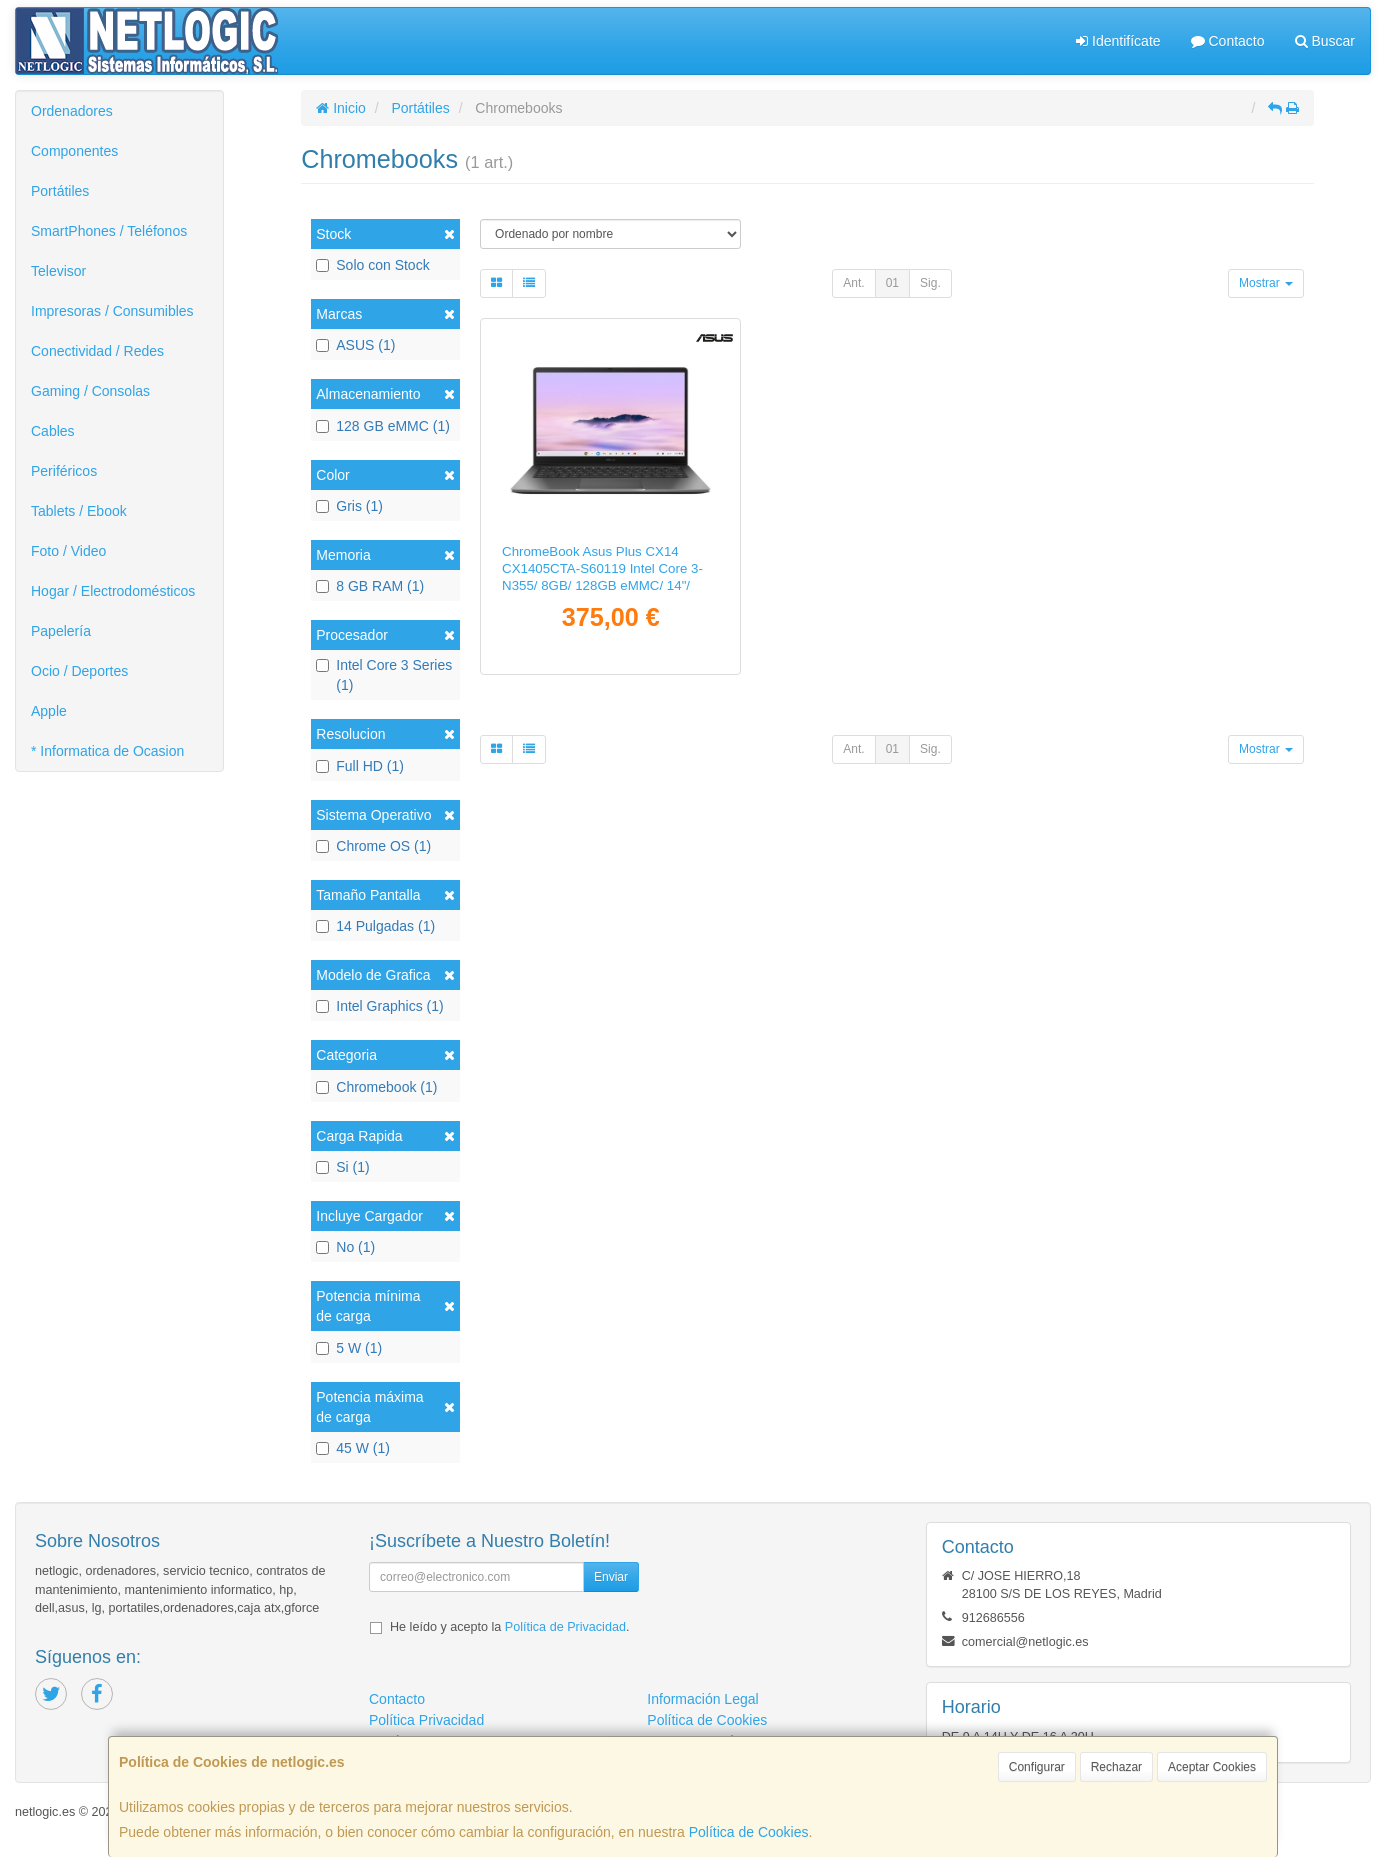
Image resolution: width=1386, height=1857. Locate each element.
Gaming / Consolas (90, 391)
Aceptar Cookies (1212, 1767)
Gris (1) (349, 506)
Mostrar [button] (1266, 283)
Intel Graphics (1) (379, 1006)
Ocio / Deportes (79, 671)
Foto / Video (68, 551)
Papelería (61, 631)
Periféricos (64, 471)
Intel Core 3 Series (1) (384, 675)
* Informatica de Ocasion (107, 751)
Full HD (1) (360, 766)
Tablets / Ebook (79, 511)
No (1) (345, 1247)
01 (892, 283)
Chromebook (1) (376, 1087)
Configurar (1037, 1767)
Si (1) (342, 1167)
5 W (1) (349, 1348)
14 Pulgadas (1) (375, 926)
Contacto (1228, 41)
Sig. (930, 283)
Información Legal (702, 1699)
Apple (49, 711)
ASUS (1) (355, 345)
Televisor (58, 271)
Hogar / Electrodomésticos (113, 591)
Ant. (853, 283)
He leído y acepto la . (509, 1627)
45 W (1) (353, 1448)
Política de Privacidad (565, 1627)
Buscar (1325, 41)
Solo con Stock (372, 265)
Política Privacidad (426, 1720)
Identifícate (1118, 41)
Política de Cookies (749, 1832)
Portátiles (60, 191)
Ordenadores (72, 111)
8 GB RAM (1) (370, 586)
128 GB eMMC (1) (383, 426)
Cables (53, 431)
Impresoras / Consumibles (112, 311)
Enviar (611, 1577)
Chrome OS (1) (373, 846)
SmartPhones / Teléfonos (109, 231)
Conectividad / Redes (97, 351)
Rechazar (1116, 1767)
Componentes (74, 151)
